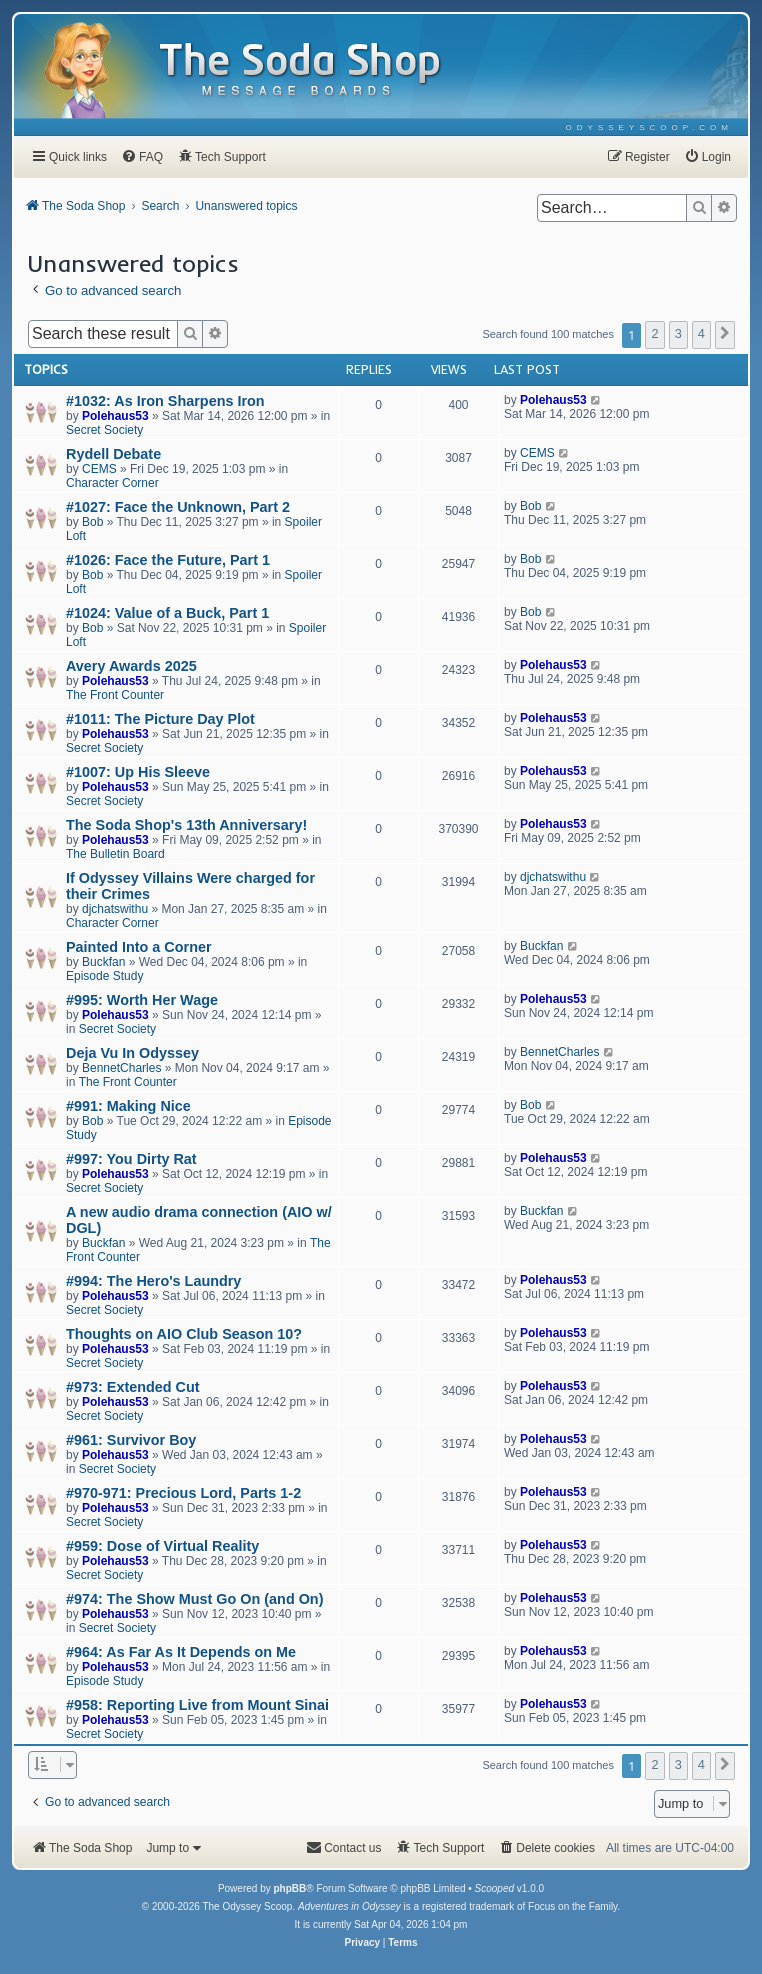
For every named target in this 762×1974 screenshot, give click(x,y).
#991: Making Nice (128, 1106)
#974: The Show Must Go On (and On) (194, 1599)
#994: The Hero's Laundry (153, 1281)
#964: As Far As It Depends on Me (181, 1652)
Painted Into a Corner (139, 947)
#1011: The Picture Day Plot (160, 719)
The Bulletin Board (115, 854)
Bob (92, 522)
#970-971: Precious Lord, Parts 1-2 (183, 1493)
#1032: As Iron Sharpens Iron (165, 401)
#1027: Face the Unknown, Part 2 (178, 507)
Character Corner (112, 483)
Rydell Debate (113, 454)
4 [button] (701, 333)
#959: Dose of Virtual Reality (162, 1546)
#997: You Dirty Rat (131, 1159)
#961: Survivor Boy (131, 1440)
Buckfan (103, 962)
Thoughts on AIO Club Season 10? (184, 1334)
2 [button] (654, 333)
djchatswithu (115, 909)
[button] (725, 335)
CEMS (99, 469)
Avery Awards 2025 (131, 666)
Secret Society (104, 430)
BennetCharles (121, 1068)
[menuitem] (649, 127)
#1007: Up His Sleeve (138, 772)
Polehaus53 (115, 416)
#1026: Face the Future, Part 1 (168, 560)
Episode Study (104, 976)
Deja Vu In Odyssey (132, 1053)
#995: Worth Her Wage (142, 1000)
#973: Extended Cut (133, 1387)
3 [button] (678, 333)
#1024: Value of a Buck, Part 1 (167, 613)
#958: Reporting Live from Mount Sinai (197, 1705)
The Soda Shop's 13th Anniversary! (186, 825)
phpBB (289, 1888)
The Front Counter (115, 695)
